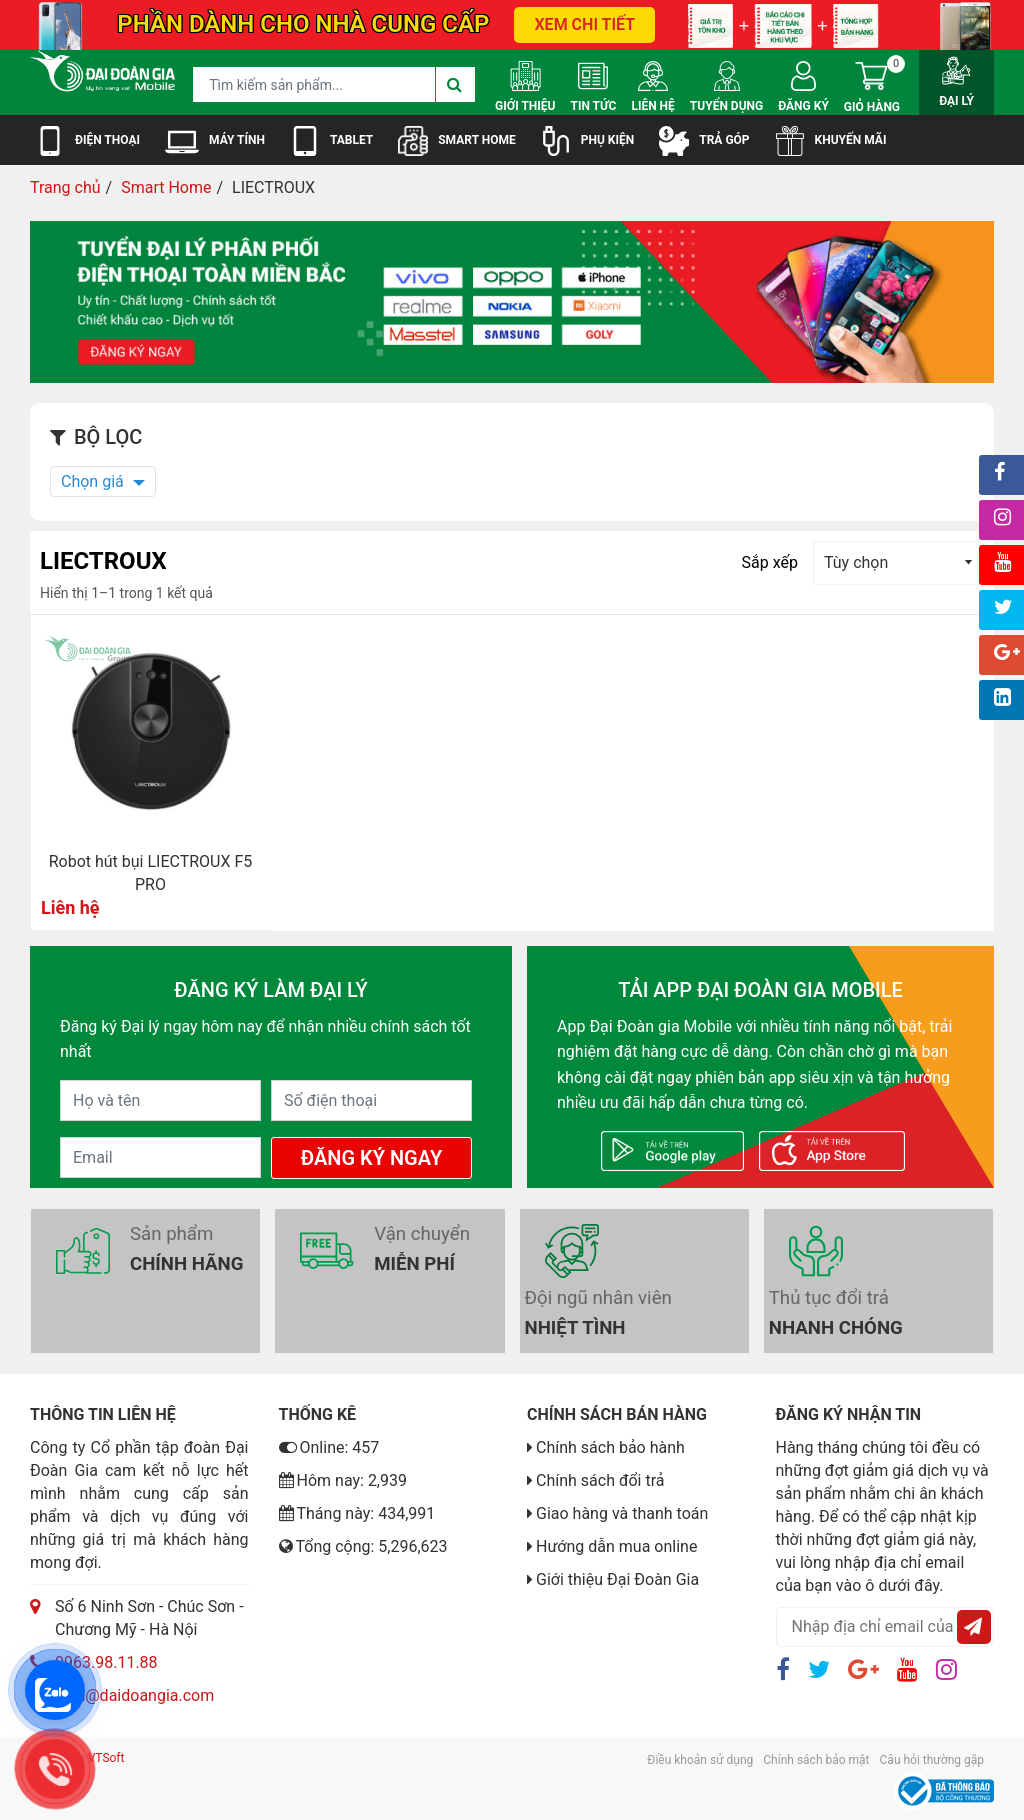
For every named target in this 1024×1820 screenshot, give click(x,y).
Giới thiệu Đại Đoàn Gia (617, 1579)
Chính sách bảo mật (816, 1760)
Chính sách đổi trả (600, 1480)
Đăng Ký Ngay (371, 1158)
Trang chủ (65, 187)
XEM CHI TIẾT (584, 24)
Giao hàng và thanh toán (622, 1513)
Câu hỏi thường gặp (932, 1760)
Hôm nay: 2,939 (343, 1480)
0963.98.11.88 (106, 1662)
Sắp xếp (770, 562)
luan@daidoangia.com (134, 1695)
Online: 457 (329, 1447)
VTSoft (106, 1758)
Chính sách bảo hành (610, 1447)
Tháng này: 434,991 (357, 1513)
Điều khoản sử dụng (700, 1760)
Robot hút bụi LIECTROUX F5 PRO (151, 873)
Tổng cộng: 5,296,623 (363, 1546)
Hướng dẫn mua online (616, 1546)
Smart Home (166, 187)
